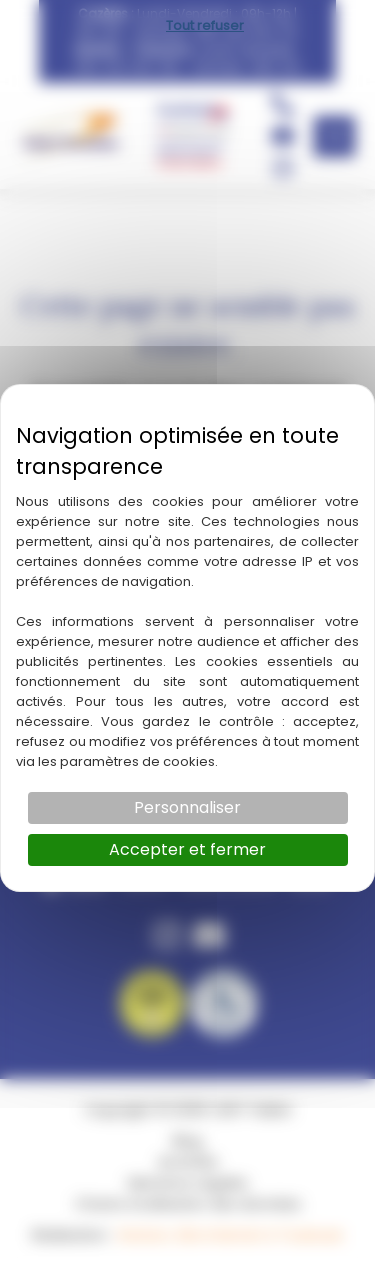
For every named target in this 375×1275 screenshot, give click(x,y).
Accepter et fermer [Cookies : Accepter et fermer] (187, 849)
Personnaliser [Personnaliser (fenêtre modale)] (187, 807)
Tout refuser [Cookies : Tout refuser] (205, 25)
